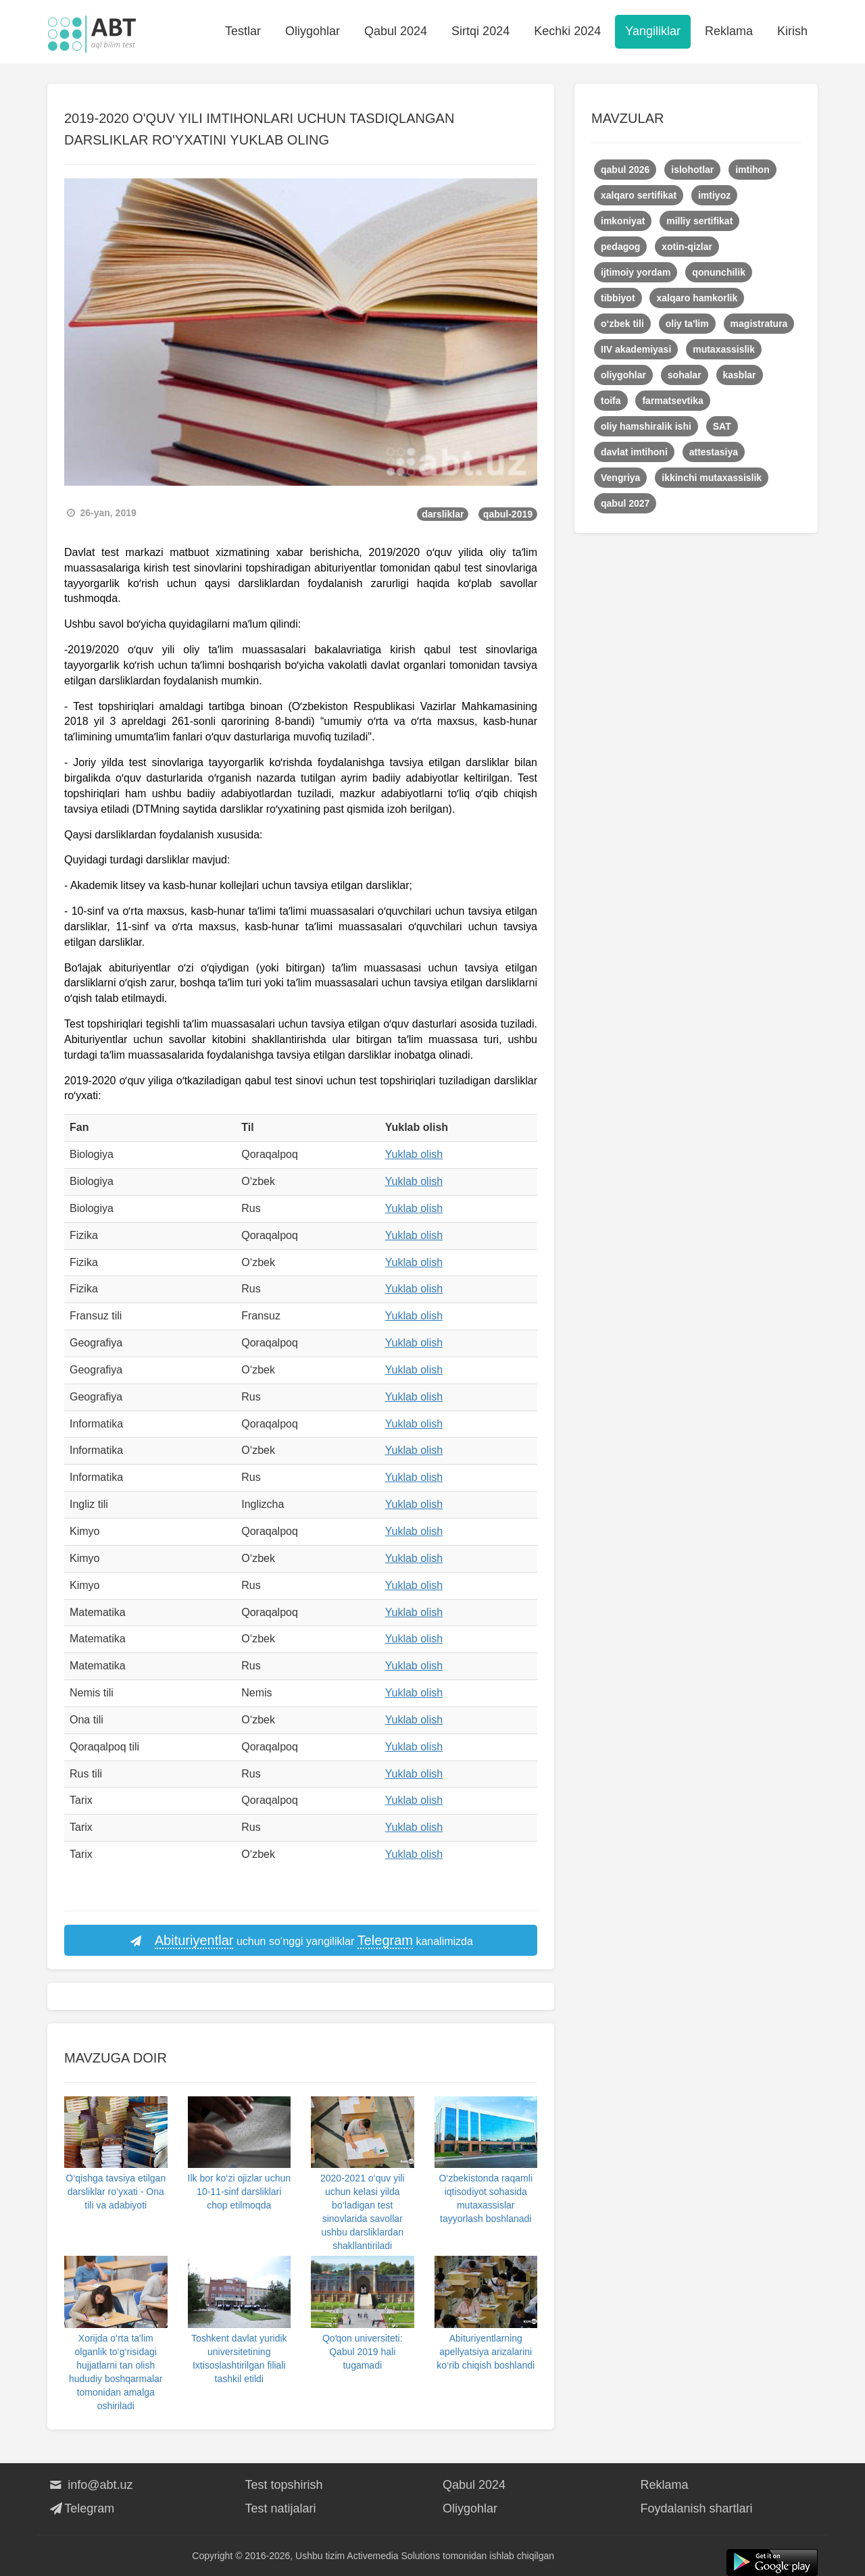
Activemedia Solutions (393, 2555)
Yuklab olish (414, 1154)
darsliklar (443, 514)
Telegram (80, 2508)
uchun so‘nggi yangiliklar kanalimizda (300, 1941)
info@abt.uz (90, 2485)
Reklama (729, 31)
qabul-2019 (508, 514)
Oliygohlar (312, 31)
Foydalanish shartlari (697, 2508)
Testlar (243, 31)
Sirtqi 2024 (480, 31)
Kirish (792, 31)
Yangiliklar (653, 31)
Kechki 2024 (567, 31)
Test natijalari (280, 2508)
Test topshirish (284, 2485)
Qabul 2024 (395, 31)
